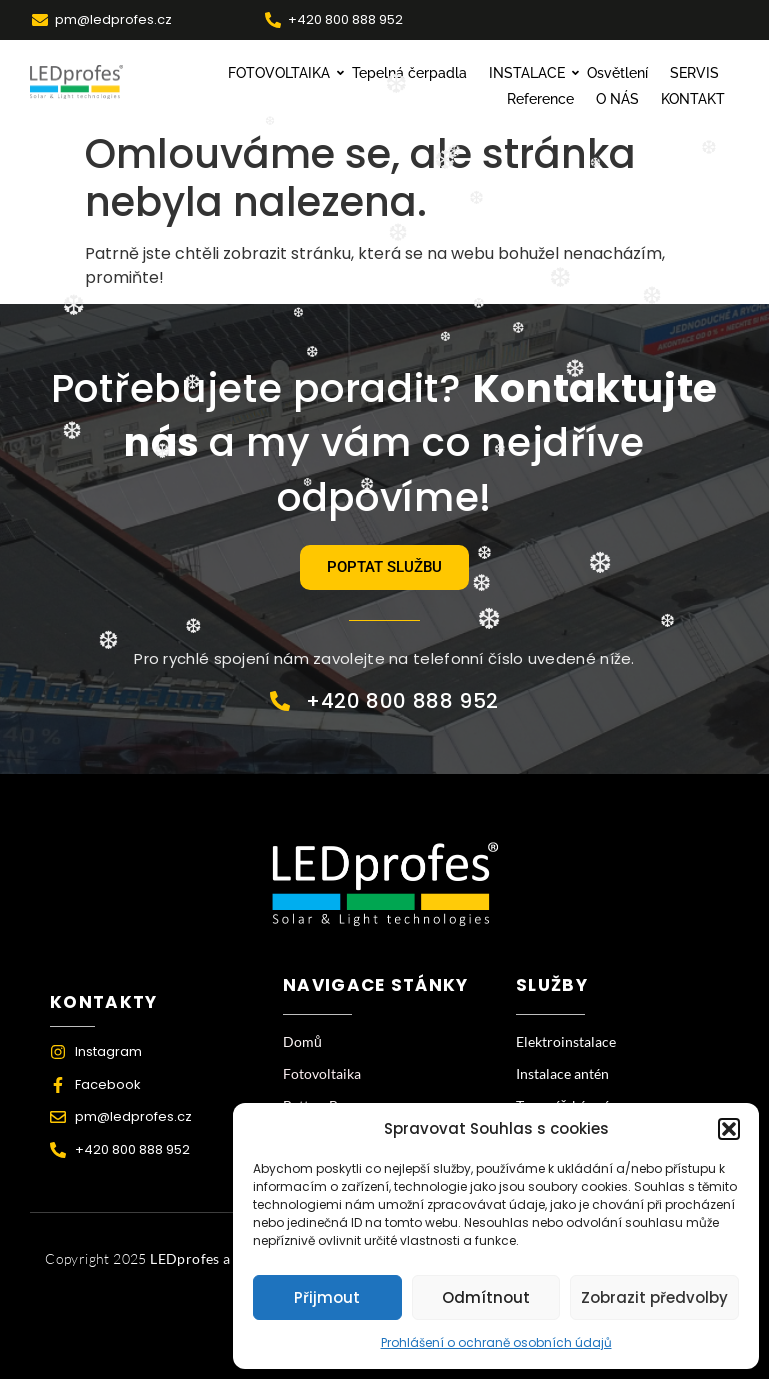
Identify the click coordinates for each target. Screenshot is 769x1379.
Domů (302, 1041)
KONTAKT (693, 99)
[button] (729, 1129)
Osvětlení (617, 73)
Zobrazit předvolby (654, 1297)
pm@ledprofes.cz (113, 19)
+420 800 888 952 (345, 19)
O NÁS (617, 99)
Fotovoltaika (322, 1073)
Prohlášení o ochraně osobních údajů (496, 1342)
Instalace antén (562, 1073)
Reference (540, 99)
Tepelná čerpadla (409, 73)
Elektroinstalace (566, 1041)
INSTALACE (529, 73)
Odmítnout (486, 1297)
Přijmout (327, 1297)
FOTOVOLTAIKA (281, 73)
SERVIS (694, 73)
